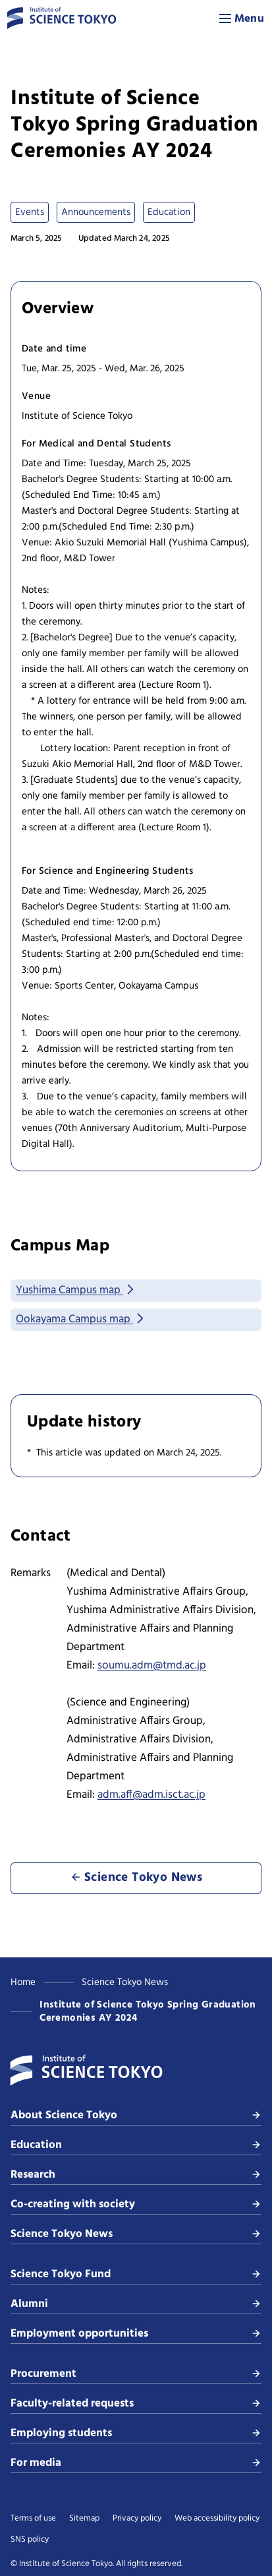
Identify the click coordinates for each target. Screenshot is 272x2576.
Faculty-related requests (136, 2403)
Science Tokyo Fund (136, 2274)
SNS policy (30, 2539)
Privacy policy (137, 2518)
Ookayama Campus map (81, 1319)
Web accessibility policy (217, 2518)
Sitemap (84, 2518)
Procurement (136, 2374)
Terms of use (33, 2518)
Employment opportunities (136, 2334)
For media (136, 2463)
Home (23, 1982)
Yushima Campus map (76, 1290)
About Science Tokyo (136, 2115)
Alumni (136, 2304)
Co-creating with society (136, 2204)
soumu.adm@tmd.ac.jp (151, 1665)
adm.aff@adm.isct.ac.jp (151, 1795)
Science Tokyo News (125, 1982)
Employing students (136, 2433)
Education (136, 2145)
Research (136, 2175)
